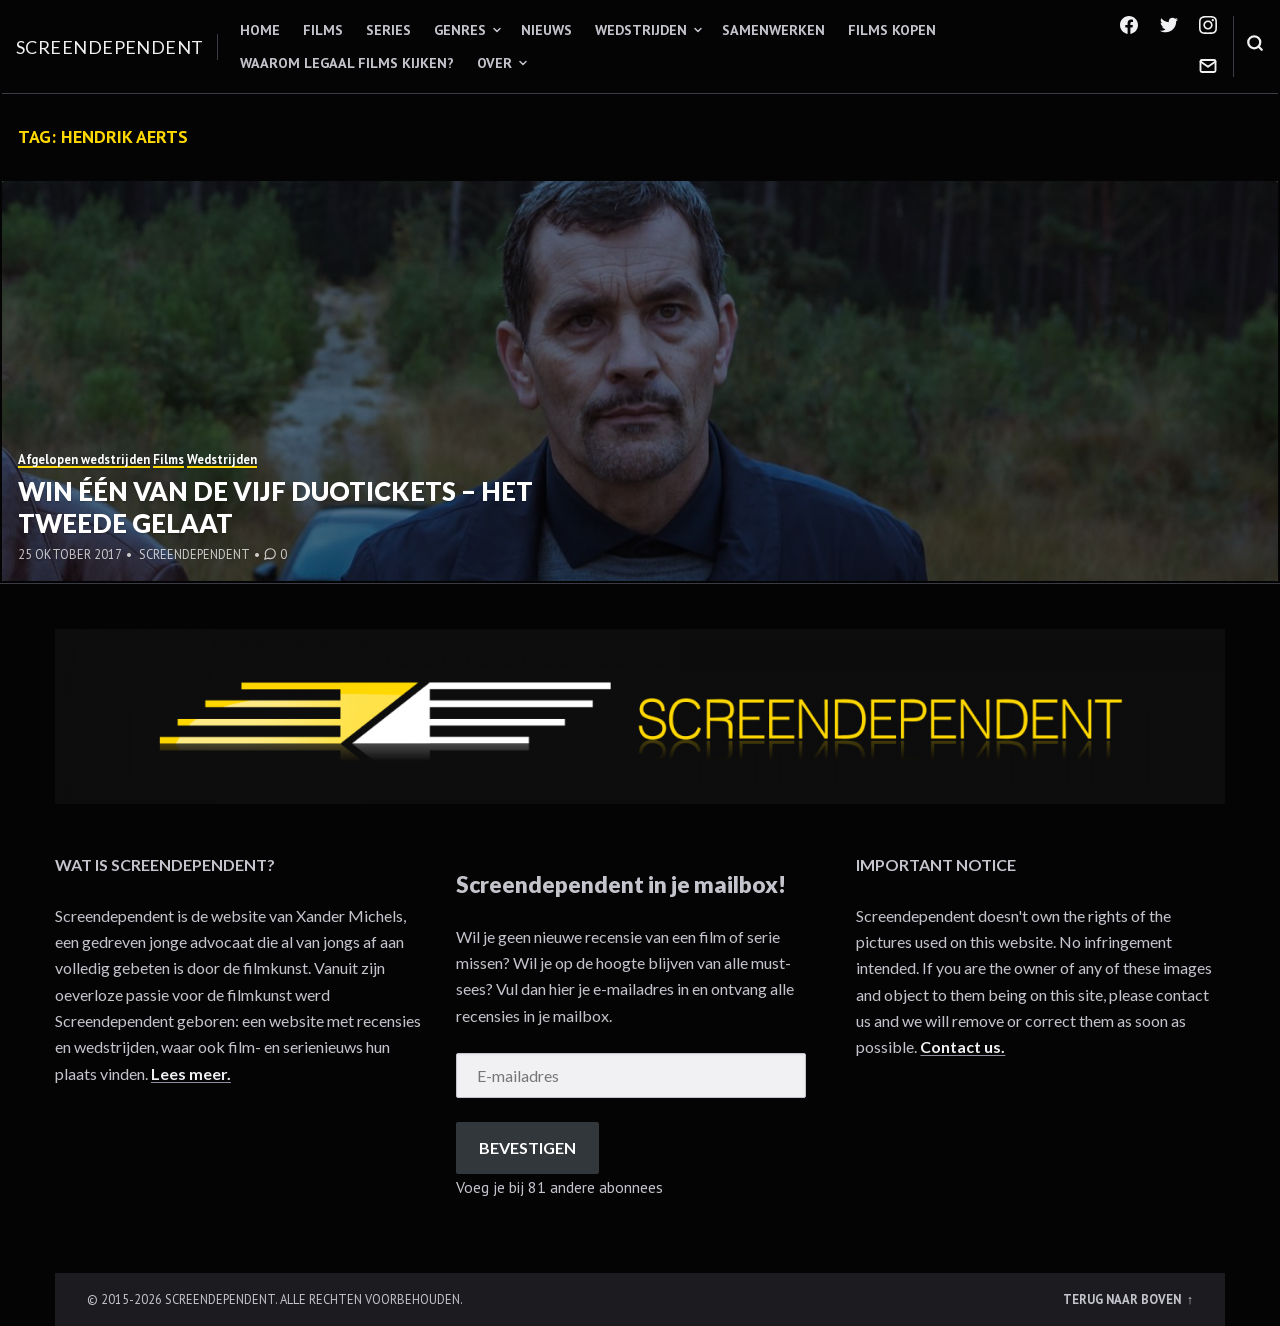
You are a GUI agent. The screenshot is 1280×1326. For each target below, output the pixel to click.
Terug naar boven (1123, 1299)
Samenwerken (773, 30)
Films (323, 30)
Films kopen (892, 30)
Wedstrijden (641, 30)
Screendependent (110, 47)
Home (260, 30)
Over (494, 63)
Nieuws (546, 30)
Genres (460, 30)
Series (388, 30)
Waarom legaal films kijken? (347, 63)
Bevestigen (527, 1147)
